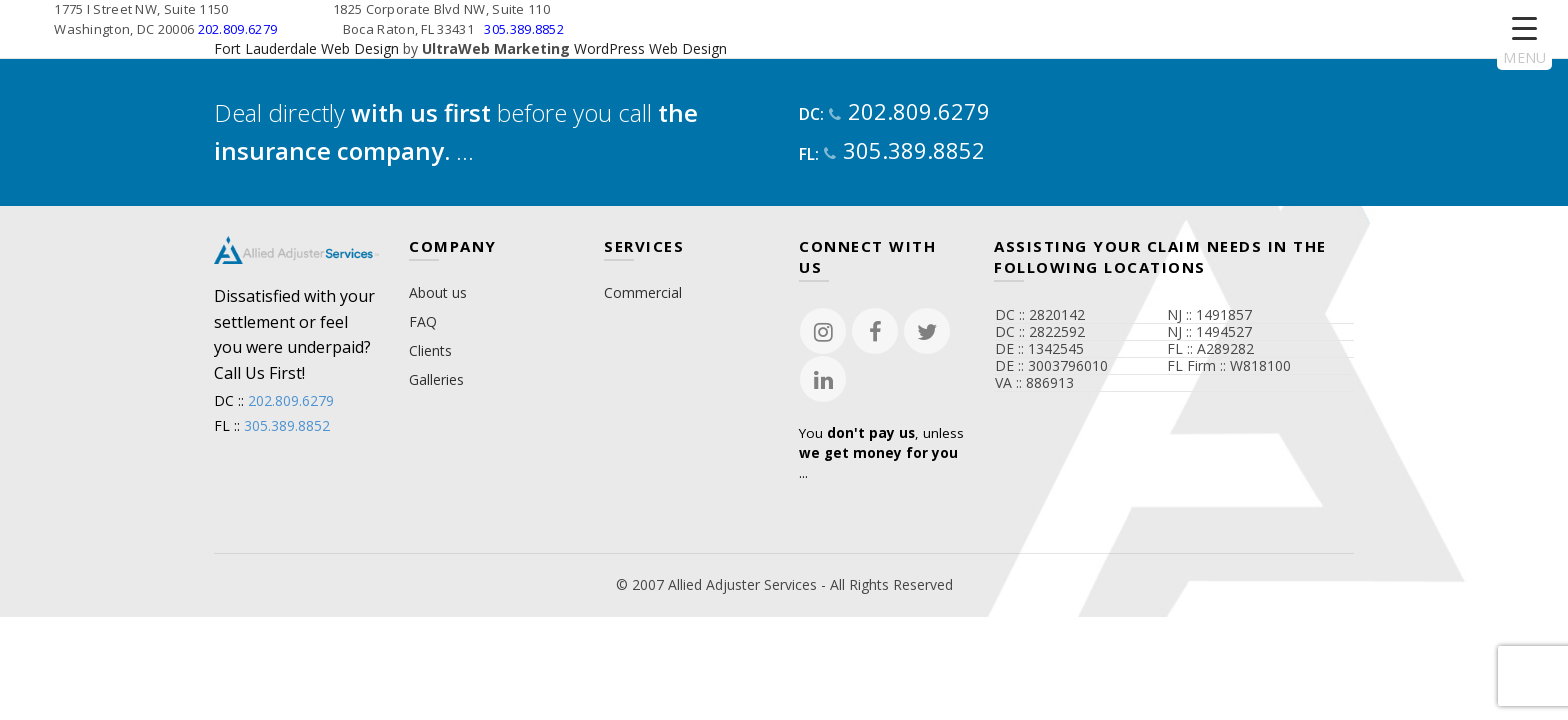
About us (438, 292)
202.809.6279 (238, 29)
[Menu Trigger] (1524, 42)
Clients (430, 350)
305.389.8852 (524, 29)
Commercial (643, 292)
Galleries (436, 379)
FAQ (423, 321)
